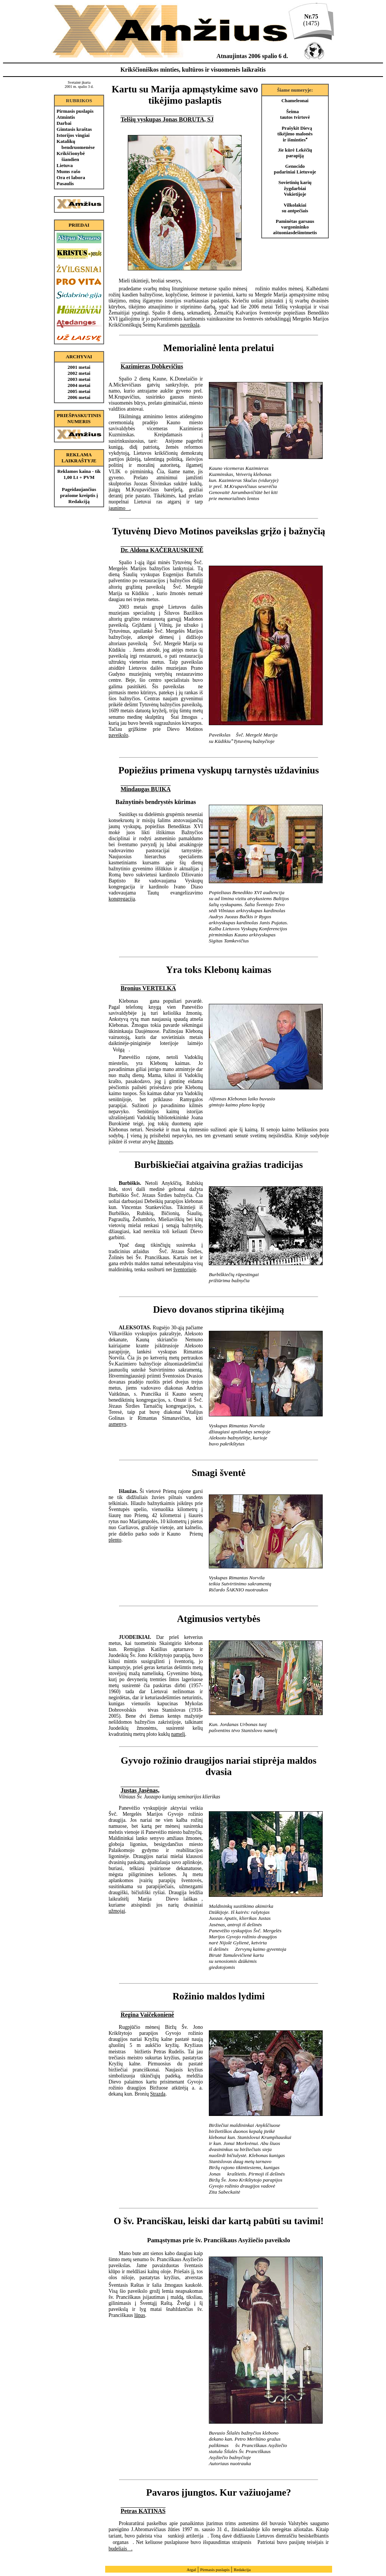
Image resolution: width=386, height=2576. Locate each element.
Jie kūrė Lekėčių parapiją (295, 152)
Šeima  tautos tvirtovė (295, 114)
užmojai (117, 1911)
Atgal (191, 2569)
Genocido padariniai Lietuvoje (295, 169)
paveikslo (118, 735)
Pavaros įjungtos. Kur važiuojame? (218, 2492)
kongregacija (122, 899)
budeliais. (120, 2548)
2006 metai (78, 397)
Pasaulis (65, 183)
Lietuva (65, 165)
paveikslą (189, 325)
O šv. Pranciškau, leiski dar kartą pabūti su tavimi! (218, 2220)
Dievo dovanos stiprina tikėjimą (218, 1309)
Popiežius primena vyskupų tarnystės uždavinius (218, 770)
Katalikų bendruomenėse (76, 144)
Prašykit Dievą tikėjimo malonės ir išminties (294, 134)
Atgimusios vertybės (218, 1618)
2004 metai (78, 385)
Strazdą (157, 2094)
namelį (178, 1734)
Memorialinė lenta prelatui (218, 347)
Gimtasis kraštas (74, 129)
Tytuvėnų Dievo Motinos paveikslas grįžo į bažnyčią (218, 531)
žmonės (165, 1142)
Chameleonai (295, 100)
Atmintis (66, 117)
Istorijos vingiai (73, 135)
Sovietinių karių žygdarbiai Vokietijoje (295, 188)
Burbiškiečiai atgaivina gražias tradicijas (218, 1164)
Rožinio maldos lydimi (219, 1996)
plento (115, 1540)
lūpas (139, 2315)
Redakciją (78, 501)
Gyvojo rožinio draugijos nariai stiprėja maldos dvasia (218, 1766)
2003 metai (78, 379)
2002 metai (78, 373)
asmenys (117, 1424)
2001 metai (78, 367)
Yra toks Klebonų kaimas (218, 969)
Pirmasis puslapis (75, 111)
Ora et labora (71, 177)
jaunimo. (120, 508)
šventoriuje (184, 1269)
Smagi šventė (219, 1472)
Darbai (64, 123)
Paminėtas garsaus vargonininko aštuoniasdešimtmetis (295, 227)
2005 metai (78, 391)
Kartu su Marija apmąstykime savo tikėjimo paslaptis (185, 95)
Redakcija (242, 2569)
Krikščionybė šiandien (71, 156)
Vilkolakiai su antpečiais (295, 208)
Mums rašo (68, 171)
